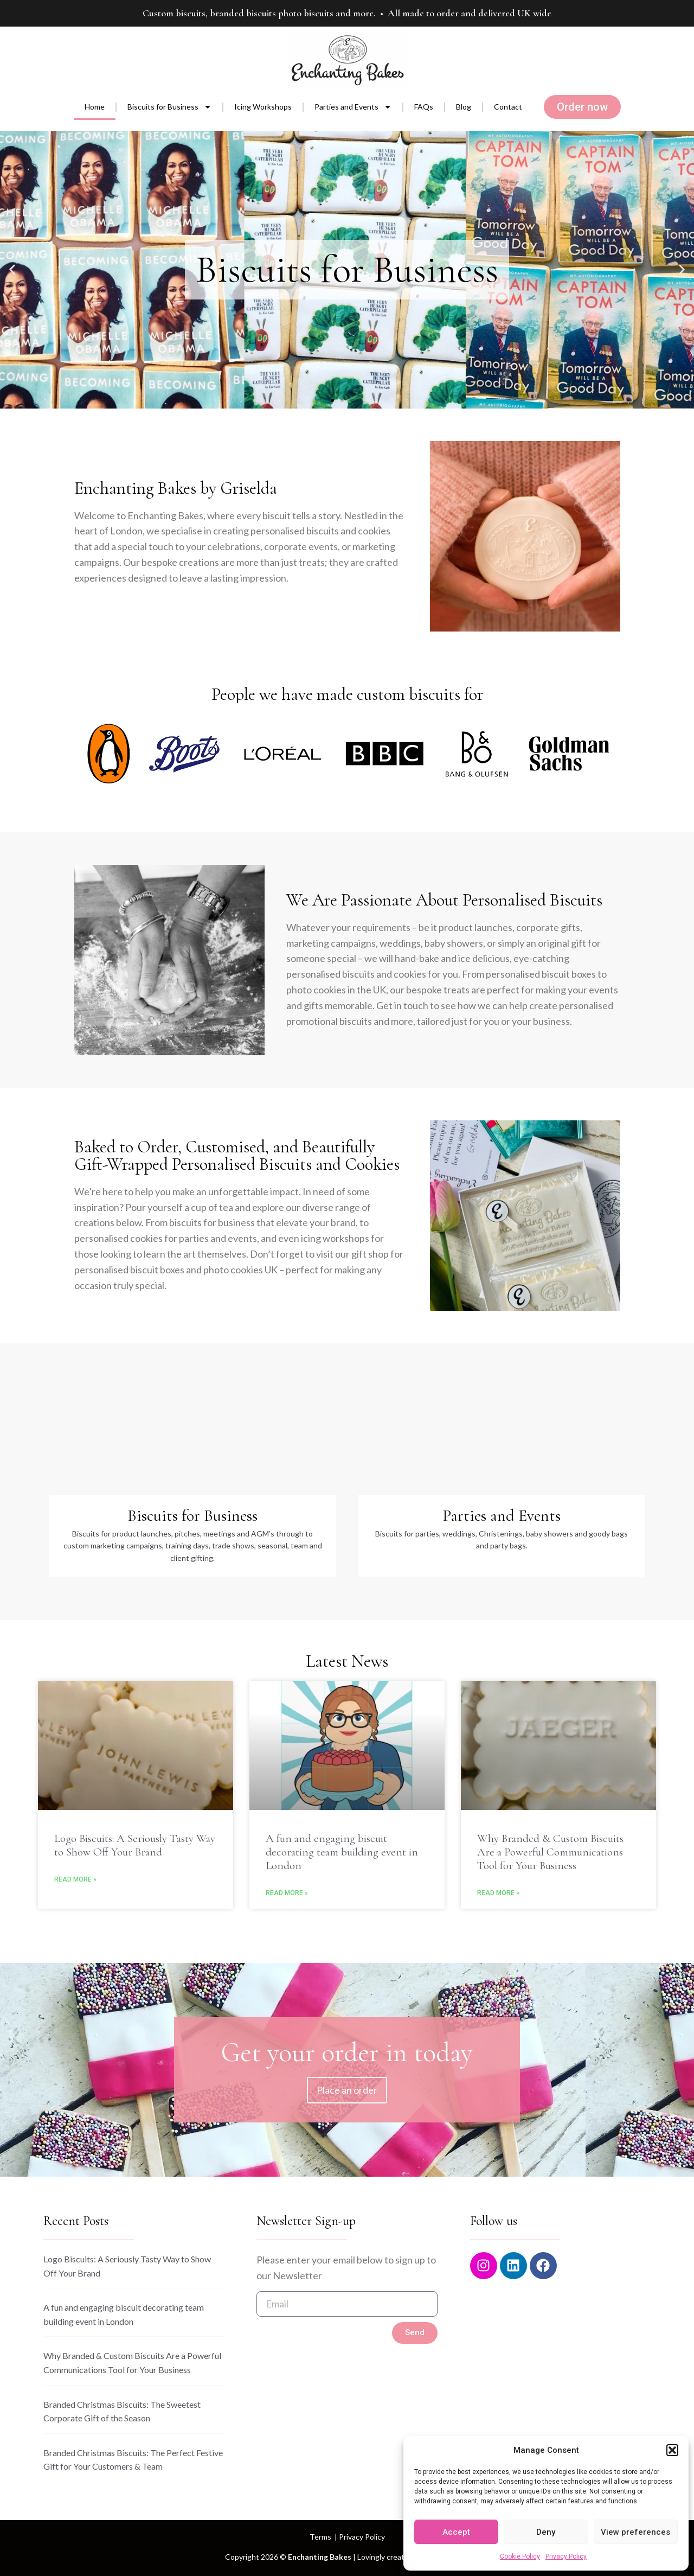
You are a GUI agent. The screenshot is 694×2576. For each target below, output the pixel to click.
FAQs (423, 106)
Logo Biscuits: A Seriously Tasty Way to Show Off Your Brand (134, 1845)
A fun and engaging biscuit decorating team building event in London (342, 1852)
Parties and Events (352, 107)
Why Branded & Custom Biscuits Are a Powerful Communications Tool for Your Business (550, 1852)
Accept (456, 2532)
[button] (672, 2450)
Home (95, 106)
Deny (545, 2532)
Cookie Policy (520, 2556)
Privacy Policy (566, 2556)
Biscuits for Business (169, 107)
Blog (463, 106)
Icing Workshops (263, 106)
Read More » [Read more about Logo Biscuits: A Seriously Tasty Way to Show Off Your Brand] (75, 1879)
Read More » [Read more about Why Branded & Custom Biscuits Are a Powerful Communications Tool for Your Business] (498, 1893)
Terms (320, 2536)
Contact (508, 106)
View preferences (635, 2532)
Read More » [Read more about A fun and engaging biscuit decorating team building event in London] (287, 1893)
